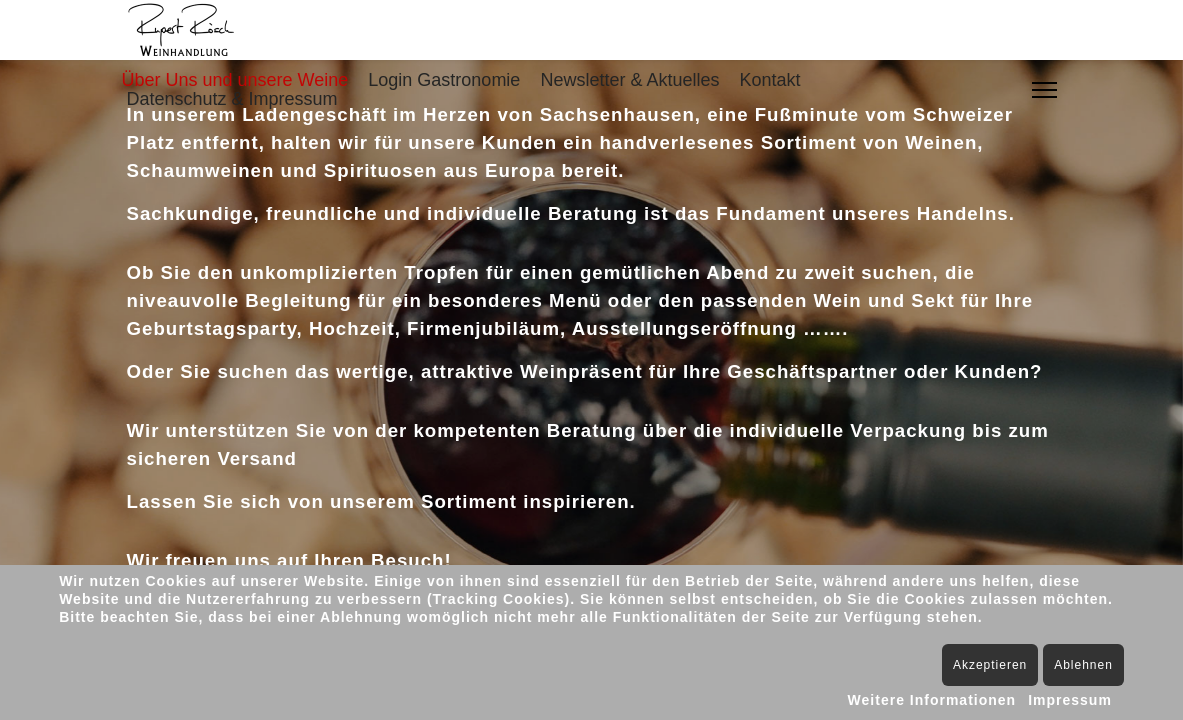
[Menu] (1044, 90)
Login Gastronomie (444, 80)
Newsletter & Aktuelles (629, 80)
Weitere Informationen (932, 700)
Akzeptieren (990, 665)
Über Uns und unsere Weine (235, 80)
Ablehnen (1083, 665)
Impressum (1070, 700)
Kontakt (769, 80)
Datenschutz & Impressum (232, 99)
